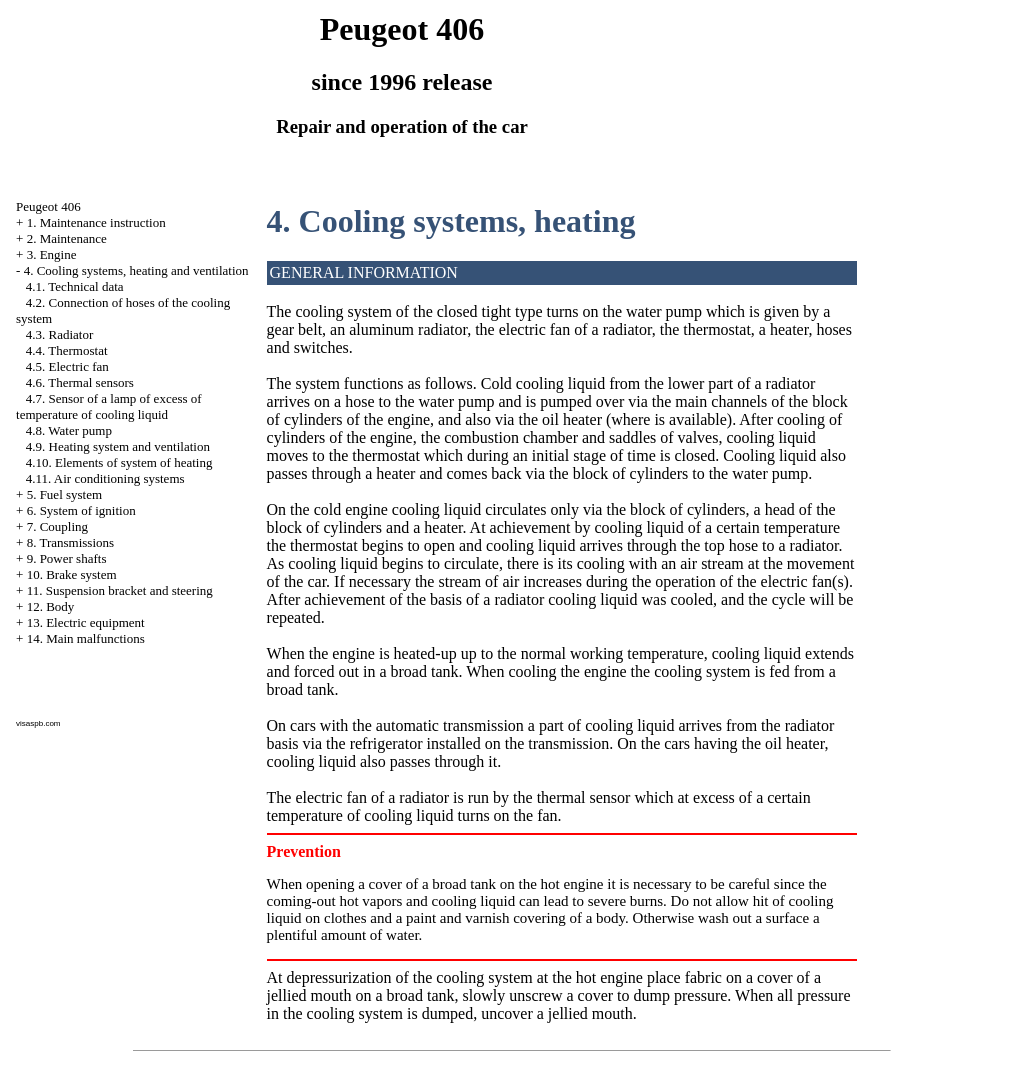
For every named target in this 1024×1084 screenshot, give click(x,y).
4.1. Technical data (75, 286)
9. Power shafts (67, 558)
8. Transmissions (70, 542)
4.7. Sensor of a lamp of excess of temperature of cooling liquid (109, 406)
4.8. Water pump (69, 430)
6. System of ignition (81, 510)
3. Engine (52, 254)
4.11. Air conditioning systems (105, 478)
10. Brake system (72, 574)
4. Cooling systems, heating (451, 221)
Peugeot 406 (48, 206)
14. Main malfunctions (86, 638)
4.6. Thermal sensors (80, 382)
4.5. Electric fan (67, 366)
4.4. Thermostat (67, 350)
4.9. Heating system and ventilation (118, 446)
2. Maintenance (67, 238)
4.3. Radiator (60, 334)
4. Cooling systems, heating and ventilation (136, 270)
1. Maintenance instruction (96, 222)
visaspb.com (38, 723)
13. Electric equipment (86, 622)
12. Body (51, 606)
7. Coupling (57, 526)
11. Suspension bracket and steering (120, 590)
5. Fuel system (64, 494)
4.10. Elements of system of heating (119, 462)
